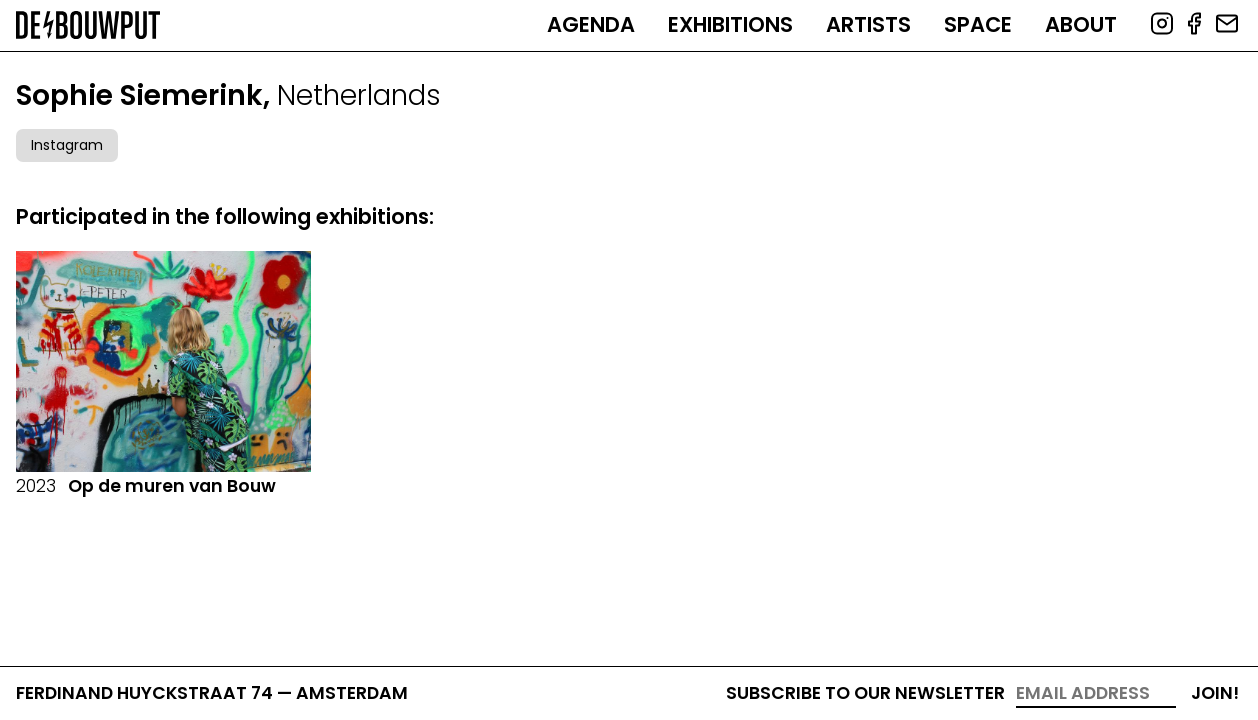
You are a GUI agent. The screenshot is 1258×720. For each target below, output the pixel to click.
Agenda (591, 24)
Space (978, 24)
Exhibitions (730, 24)
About (1081, 24)
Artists (868, 24)
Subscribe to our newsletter (865, 693)
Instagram (67, 145)
